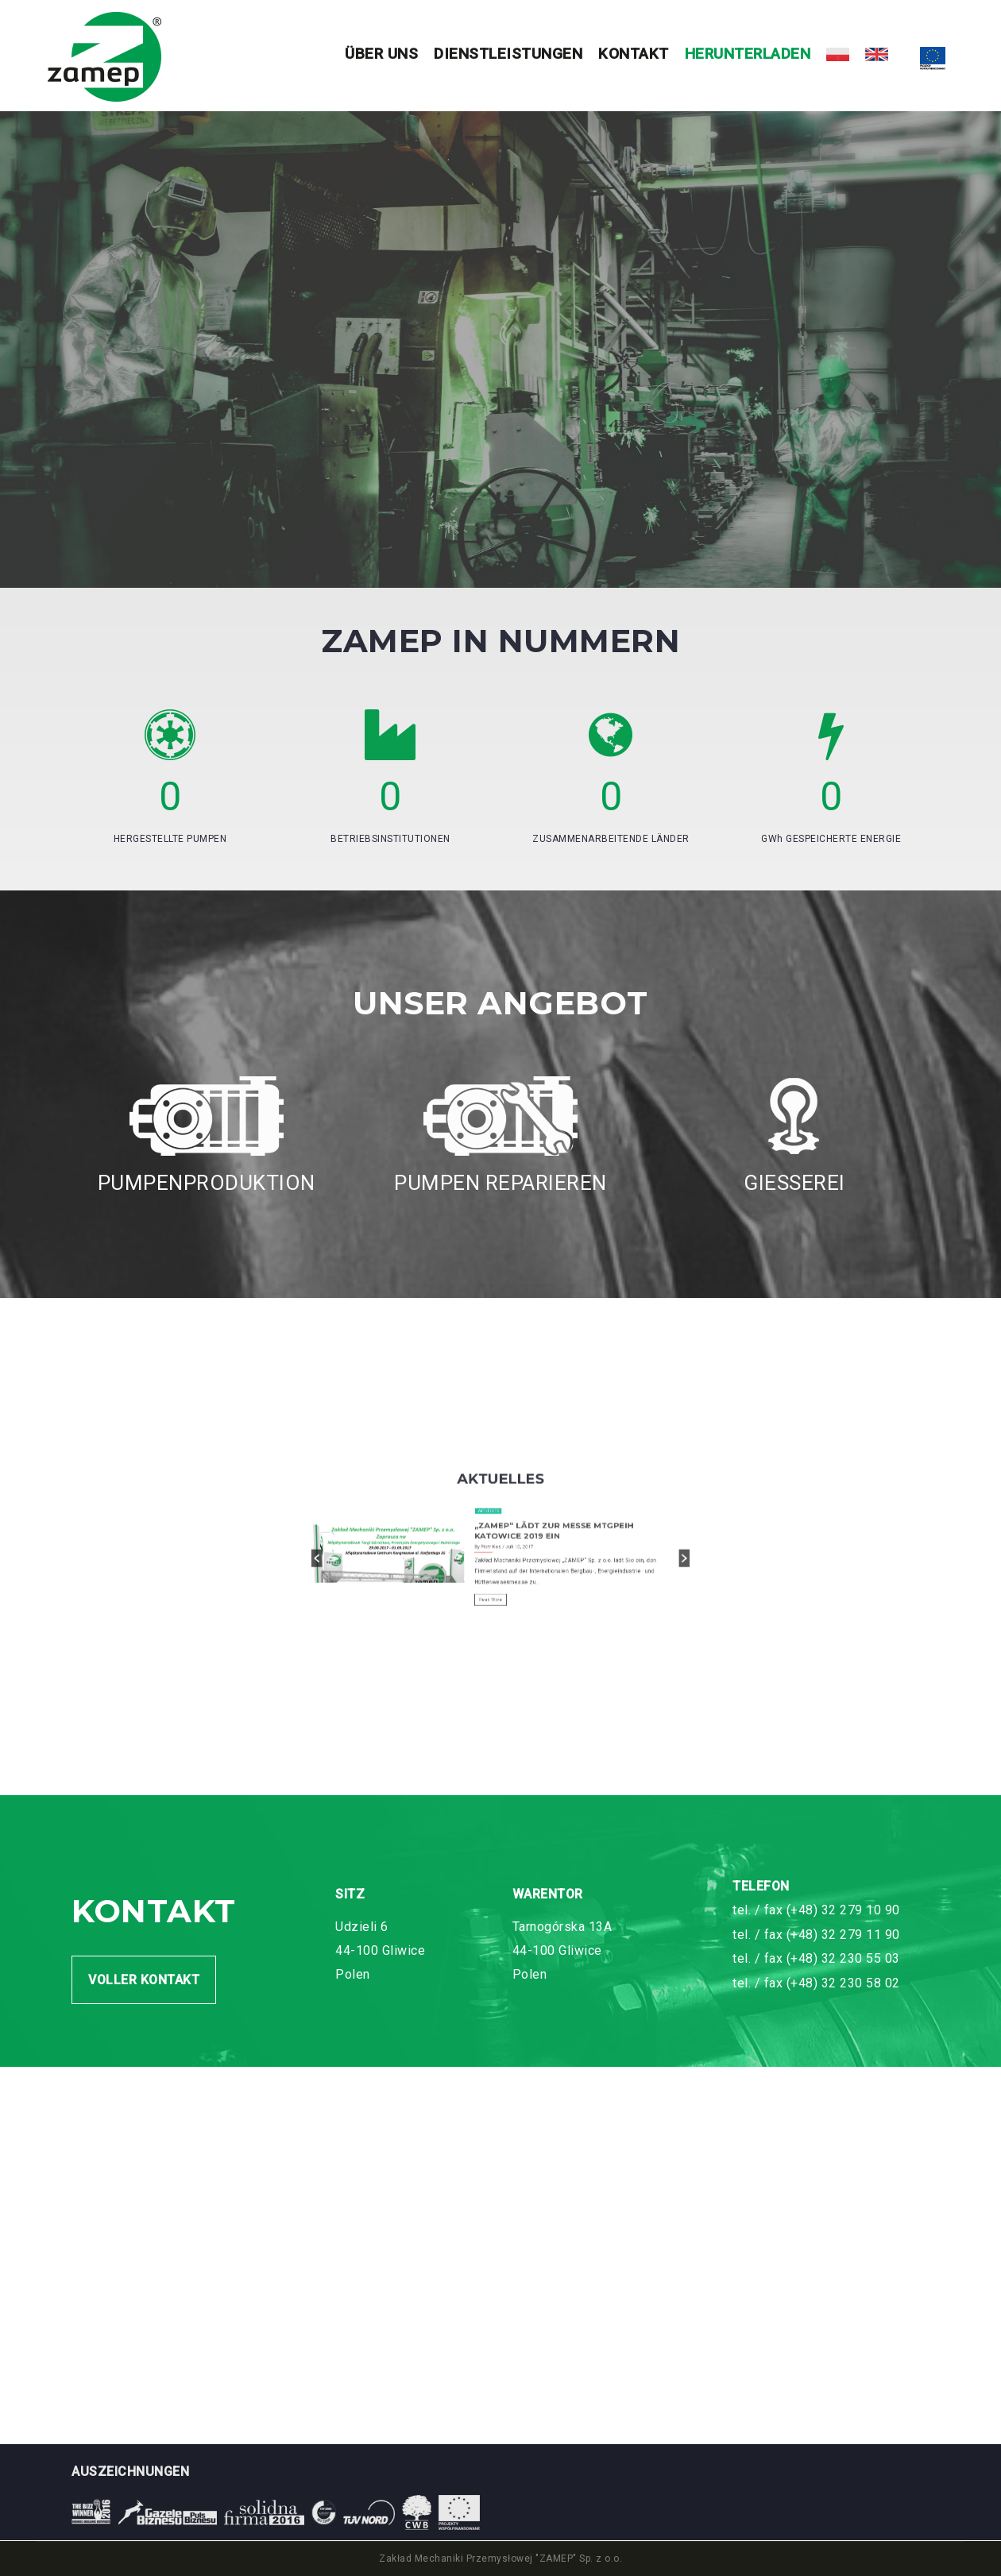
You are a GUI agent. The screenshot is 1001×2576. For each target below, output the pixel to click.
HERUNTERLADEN (748, 53)
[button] (444, 1640)
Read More (497, 1653)
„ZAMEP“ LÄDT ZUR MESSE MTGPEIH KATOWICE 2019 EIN (517, 1632)
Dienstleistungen (508, 53)
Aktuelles (496, 1625)
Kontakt (633, 53)
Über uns (381, 53)
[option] (500, 1640)
